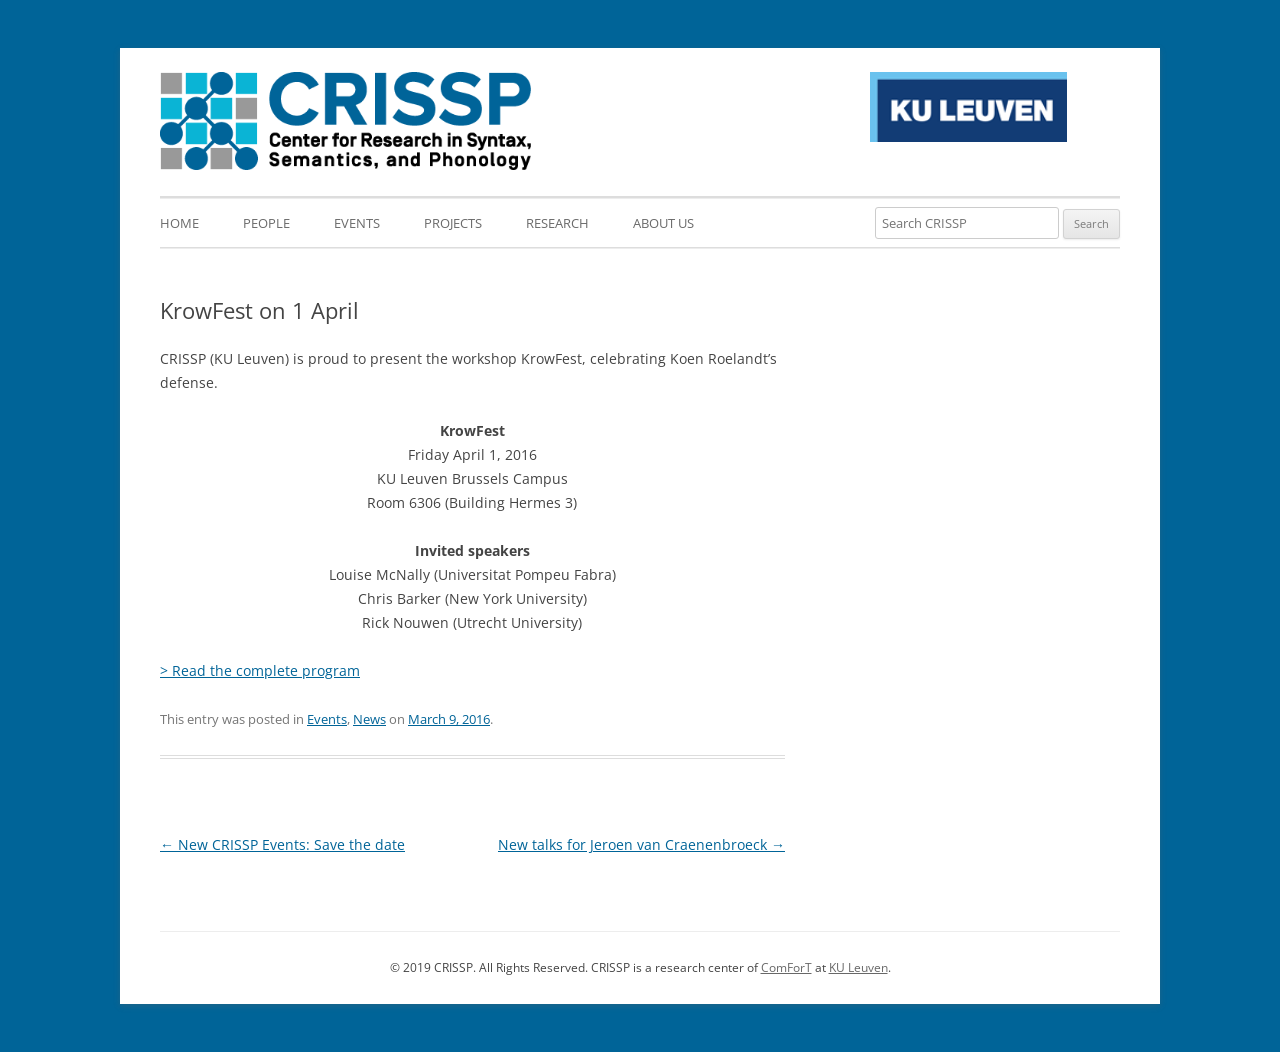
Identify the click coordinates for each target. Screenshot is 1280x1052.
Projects (453, 223)
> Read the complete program (260, 670)
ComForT (786, 967)
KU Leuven (858, 967)
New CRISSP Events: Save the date (282, 844)
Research (557, 223)
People (266, 223)
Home (179, 223)
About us (663, 223)
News (369, 719)
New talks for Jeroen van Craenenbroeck (641, 844)
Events (357, 223)
